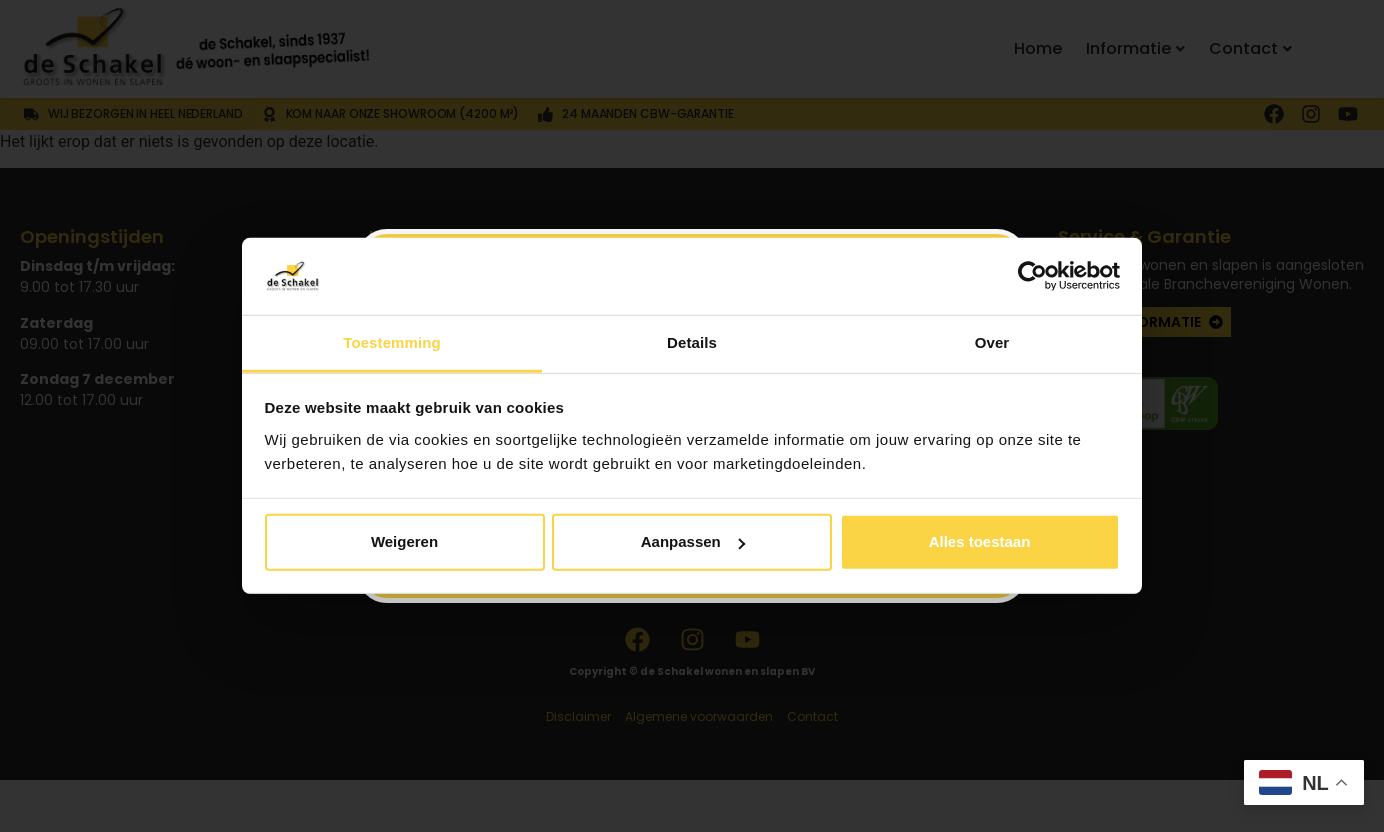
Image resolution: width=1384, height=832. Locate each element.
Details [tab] (692, 342)
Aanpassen (693, 541)
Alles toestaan (980, 541)
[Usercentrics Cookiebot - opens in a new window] (1032, 276)
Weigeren (404, 541)
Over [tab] (992, 342)
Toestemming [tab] (392, 342)
